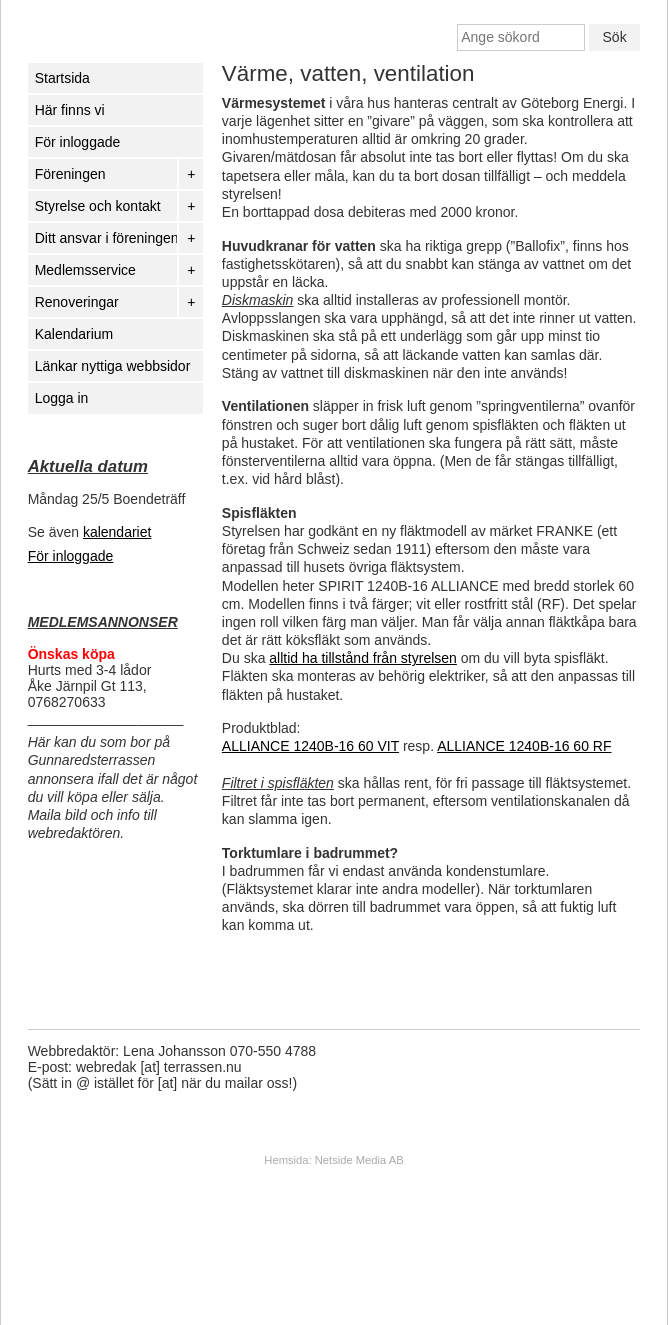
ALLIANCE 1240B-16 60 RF (524, 746)
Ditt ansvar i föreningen (106, 238)
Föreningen (70, 174)
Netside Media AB (359, 1160)
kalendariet (117, 532)
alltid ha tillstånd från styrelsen (363, 658)
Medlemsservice (85, 270)
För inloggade (71, 556)
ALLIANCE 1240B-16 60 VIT (310, 746)
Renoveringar (77, 302)
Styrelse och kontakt (98, 206)
